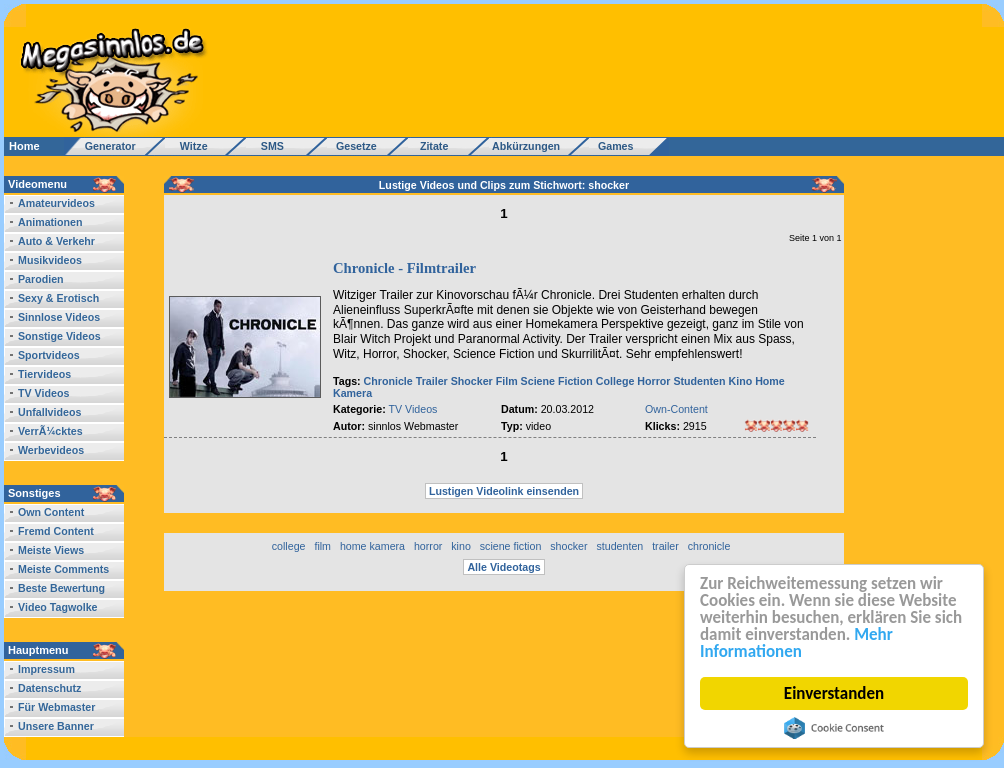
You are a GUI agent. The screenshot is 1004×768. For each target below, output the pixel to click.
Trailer (432, 381)
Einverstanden (834, 693)
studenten (619, 546)
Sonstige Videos (59, 336)
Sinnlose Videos (59, 317)
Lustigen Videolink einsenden (504, 491)
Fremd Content (56, 531)
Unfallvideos (49, 412)
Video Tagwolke (58, 607)
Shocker (472, 381)
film (322, 546)
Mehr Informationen (796, 643)
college (289, 546)
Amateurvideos (56, 203)
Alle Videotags (503, 567)
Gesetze (353, 146)
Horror (653, 381)
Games (612, 146)
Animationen (50, 222)
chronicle (709, 546)
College (615, 381)
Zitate (429, 146)
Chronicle (388, 381)
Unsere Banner (56, 726)
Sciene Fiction (557, 381)
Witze (188, 146)
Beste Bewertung (61, 588)
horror (428, 546)
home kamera (372, 546)
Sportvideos (49, 355)
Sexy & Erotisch (58, 298)
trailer (665, 546)
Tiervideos (44, 374)
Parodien (41, 279)
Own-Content (676, 409)
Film (507, 381)
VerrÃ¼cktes (50, 431)
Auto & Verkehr (56, 241)
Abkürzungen (526, 146)
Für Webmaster (56, 707)
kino (461, 546)
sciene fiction (511, 546)
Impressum (46, 669)
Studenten (699, 381)
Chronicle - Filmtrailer (404, 268)
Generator (101, 146)
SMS (266, 146)
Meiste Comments (63, 569)
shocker (568, 546)
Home (24, 146)
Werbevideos (51, 450)
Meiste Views (51, 550)
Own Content (51, 512)
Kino (741, 381)
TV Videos (43, 393)
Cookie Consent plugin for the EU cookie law (834, 728)
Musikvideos (50, 260)
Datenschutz (49, 688)
